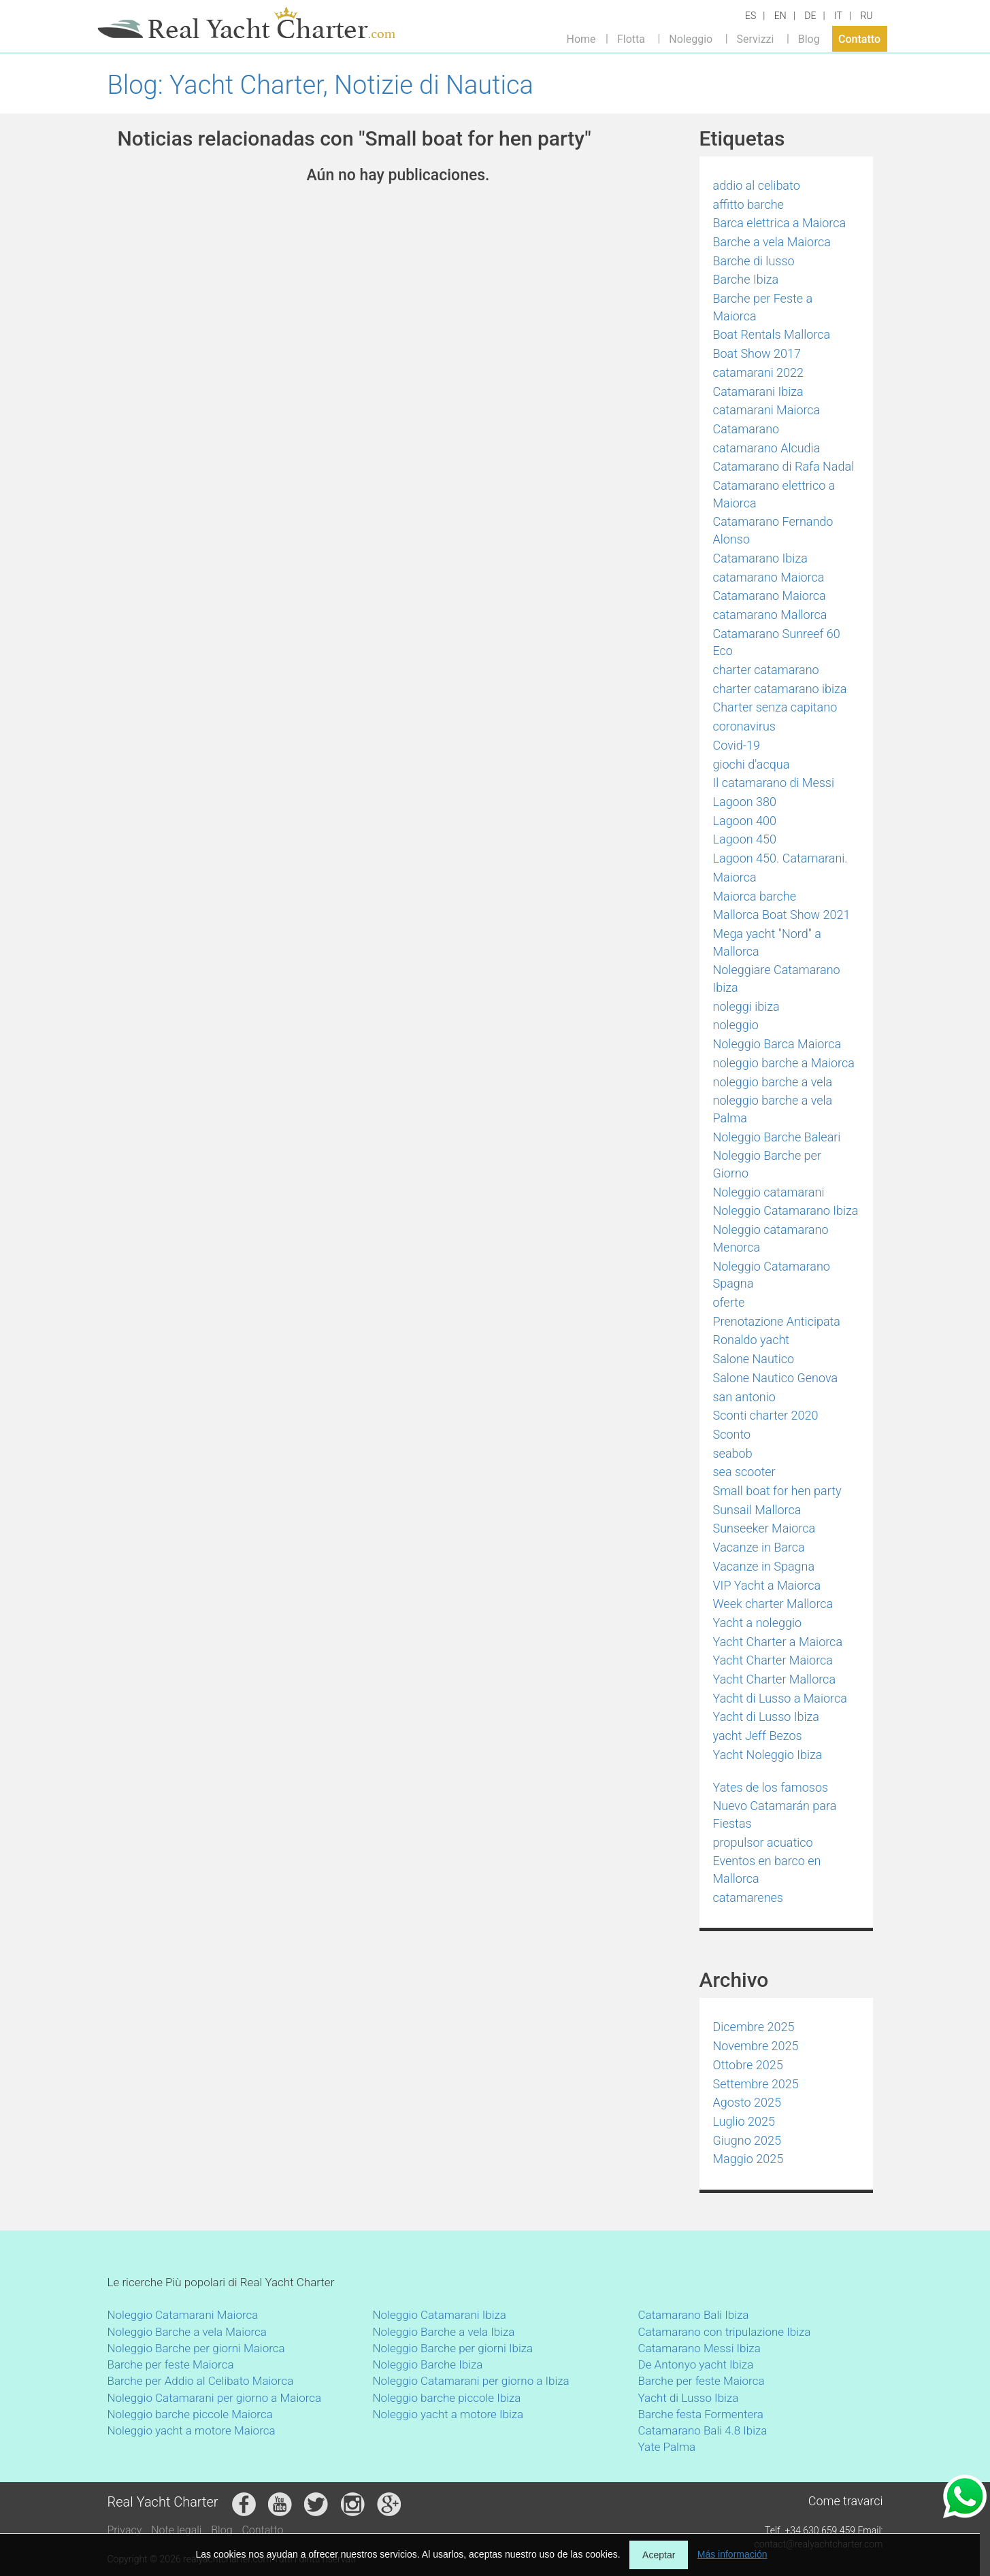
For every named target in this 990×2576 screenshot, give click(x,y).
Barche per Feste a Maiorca (763, 307)
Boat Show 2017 (757, 353)
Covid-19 (736, 745)
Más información (732, 2554)
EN (780, 15)
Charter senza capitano (775, 707)
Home (581, 38)
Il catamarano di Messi (773, 782)
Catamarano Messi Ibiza (699, 2348)
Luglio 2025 (744, 2121)
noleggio (736, 1025)
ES (750, 15)
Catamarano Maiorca (769, 595)
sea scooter (744, 1472)
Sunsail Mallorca (757, 1510)
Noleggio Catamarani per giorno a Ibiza (471, 2381)
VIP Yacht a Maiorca (767, 1585)
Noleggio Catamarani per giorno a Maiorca (215, 2398)
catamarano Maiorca (769, 577)
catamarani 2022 (758, 372)
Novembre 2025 (756, 2046)
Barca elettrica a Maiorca (779, 223)
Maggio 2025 (748, 2159)
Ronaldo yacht (751, 1340)
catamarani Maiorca (767, 410)
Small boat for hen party (777, 1491)
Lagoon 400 (745, 821)
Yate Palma (667, 2447)
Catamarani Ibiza (758, 391)
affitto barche (748, 204)
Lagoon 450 (745, 839)
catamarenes (748, 1897)
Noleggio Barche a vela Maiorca (187, 2332)
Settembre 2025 (756, 2084)
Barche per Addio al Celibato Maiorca (201, 2381)
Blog (809, 38)
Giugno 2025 (747, 2140)
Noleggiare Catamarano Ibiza (776, 978)
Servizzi (755, 38)
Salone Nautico (754, 1359)
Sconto (732, 1434)
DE (810, 15)
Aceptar (658, 2554)
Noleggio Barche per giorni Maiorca (196, 2348)
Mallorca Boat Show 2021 (782, 914)
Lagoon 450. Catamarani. (780, 858)
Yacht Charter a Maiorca (778, 1642)
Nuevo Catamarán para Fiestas (775, 1814)
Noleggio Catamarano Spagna (771, 1275)
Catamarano (746, 429)
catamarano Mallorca (770, 614)
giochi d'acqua (751, 764)
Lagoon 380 (745, 801)
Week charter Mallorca (773, 1603)
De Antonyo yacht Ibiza (696, 2364)
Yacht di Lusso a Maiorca (780, 1698)
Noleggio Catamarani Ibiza (439, 2315)
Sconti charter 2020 (766, 1415)
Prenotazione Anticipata (777, 1321)
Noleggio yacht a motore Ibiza (448, 2414)
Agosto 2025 (747, 2102)
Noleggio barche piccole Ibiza (447, 2398)
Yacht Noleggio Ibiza (768, 1754)
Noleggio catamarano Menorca (771, 1238)
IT (838, 15)
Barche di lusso (754, 261)
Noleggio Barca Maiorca (777, 1044)
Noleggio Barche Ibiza (428, 2364)
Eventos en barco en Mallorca (767, 1870)
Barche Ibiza (746, 279)
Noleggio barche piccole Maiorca (190, 2414)
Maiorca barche (755, 896)
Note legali (176, 2530)
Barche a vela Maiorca (772, 242)
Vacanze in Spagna (764, 1566)
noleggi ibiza (746, 1006)
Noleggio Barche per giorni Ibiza (453, 2348)
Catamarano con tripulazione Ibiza (724, 2332)
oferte (729, 1302)
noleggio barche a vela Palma (773, 1109)
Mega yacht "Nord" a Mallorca (767, 942)
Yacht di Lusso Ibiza (766, 1716)
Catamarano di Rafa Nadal (784, 466)
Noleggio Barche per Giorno (767, 1164)
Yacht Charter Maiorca (773, 1660)
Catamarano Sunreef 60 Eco (776, 642)
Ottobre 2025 (748, 2065)
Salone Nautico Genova (775, 1378)
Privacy (125, 2530)
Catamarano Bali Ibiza (693, 2315)
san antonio (744, 1397)
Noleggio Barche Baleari (777, 1137)
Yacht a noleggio (757, 1623)
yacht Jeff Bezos (757, 1735)
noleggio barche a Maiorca (784, 1063)
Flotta (631, 38)
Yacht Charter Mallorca (774, 1679)
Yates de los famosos (771, 1787)
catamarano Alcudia (767, 448)
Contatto (859, 38)
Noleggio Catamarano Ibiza (786, 1210)
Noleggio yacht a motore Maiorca (192, 2430)
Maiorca (735, 877)
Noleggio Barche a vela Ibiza (444, 2332)
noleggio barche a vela (773, 1082)
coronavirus (744, 726)
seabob (733, 1453)
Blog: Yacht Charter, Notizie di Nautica (320, 85)
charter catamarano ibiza (780, 689)
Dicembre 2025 (754, 2027)
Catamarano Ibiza (760, 558)
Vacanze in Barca (759, 1547)
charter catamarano (766, 670)
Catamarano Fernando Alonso (773, 530)
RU (866, 15)
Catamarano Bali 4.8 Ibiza (703, 2430)
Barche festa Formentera (700, 2414)
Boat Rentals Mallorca (772, 334)
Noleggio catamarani (769, 1192)
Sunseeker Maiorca (764, 1528)
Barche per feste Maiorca (171, 2364)
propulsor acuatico (763, 1842)
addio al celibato (756, 185)
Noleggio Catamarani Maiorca (183, 2315)
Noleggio (690, 38)
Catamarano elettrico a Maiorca (774, 494)
